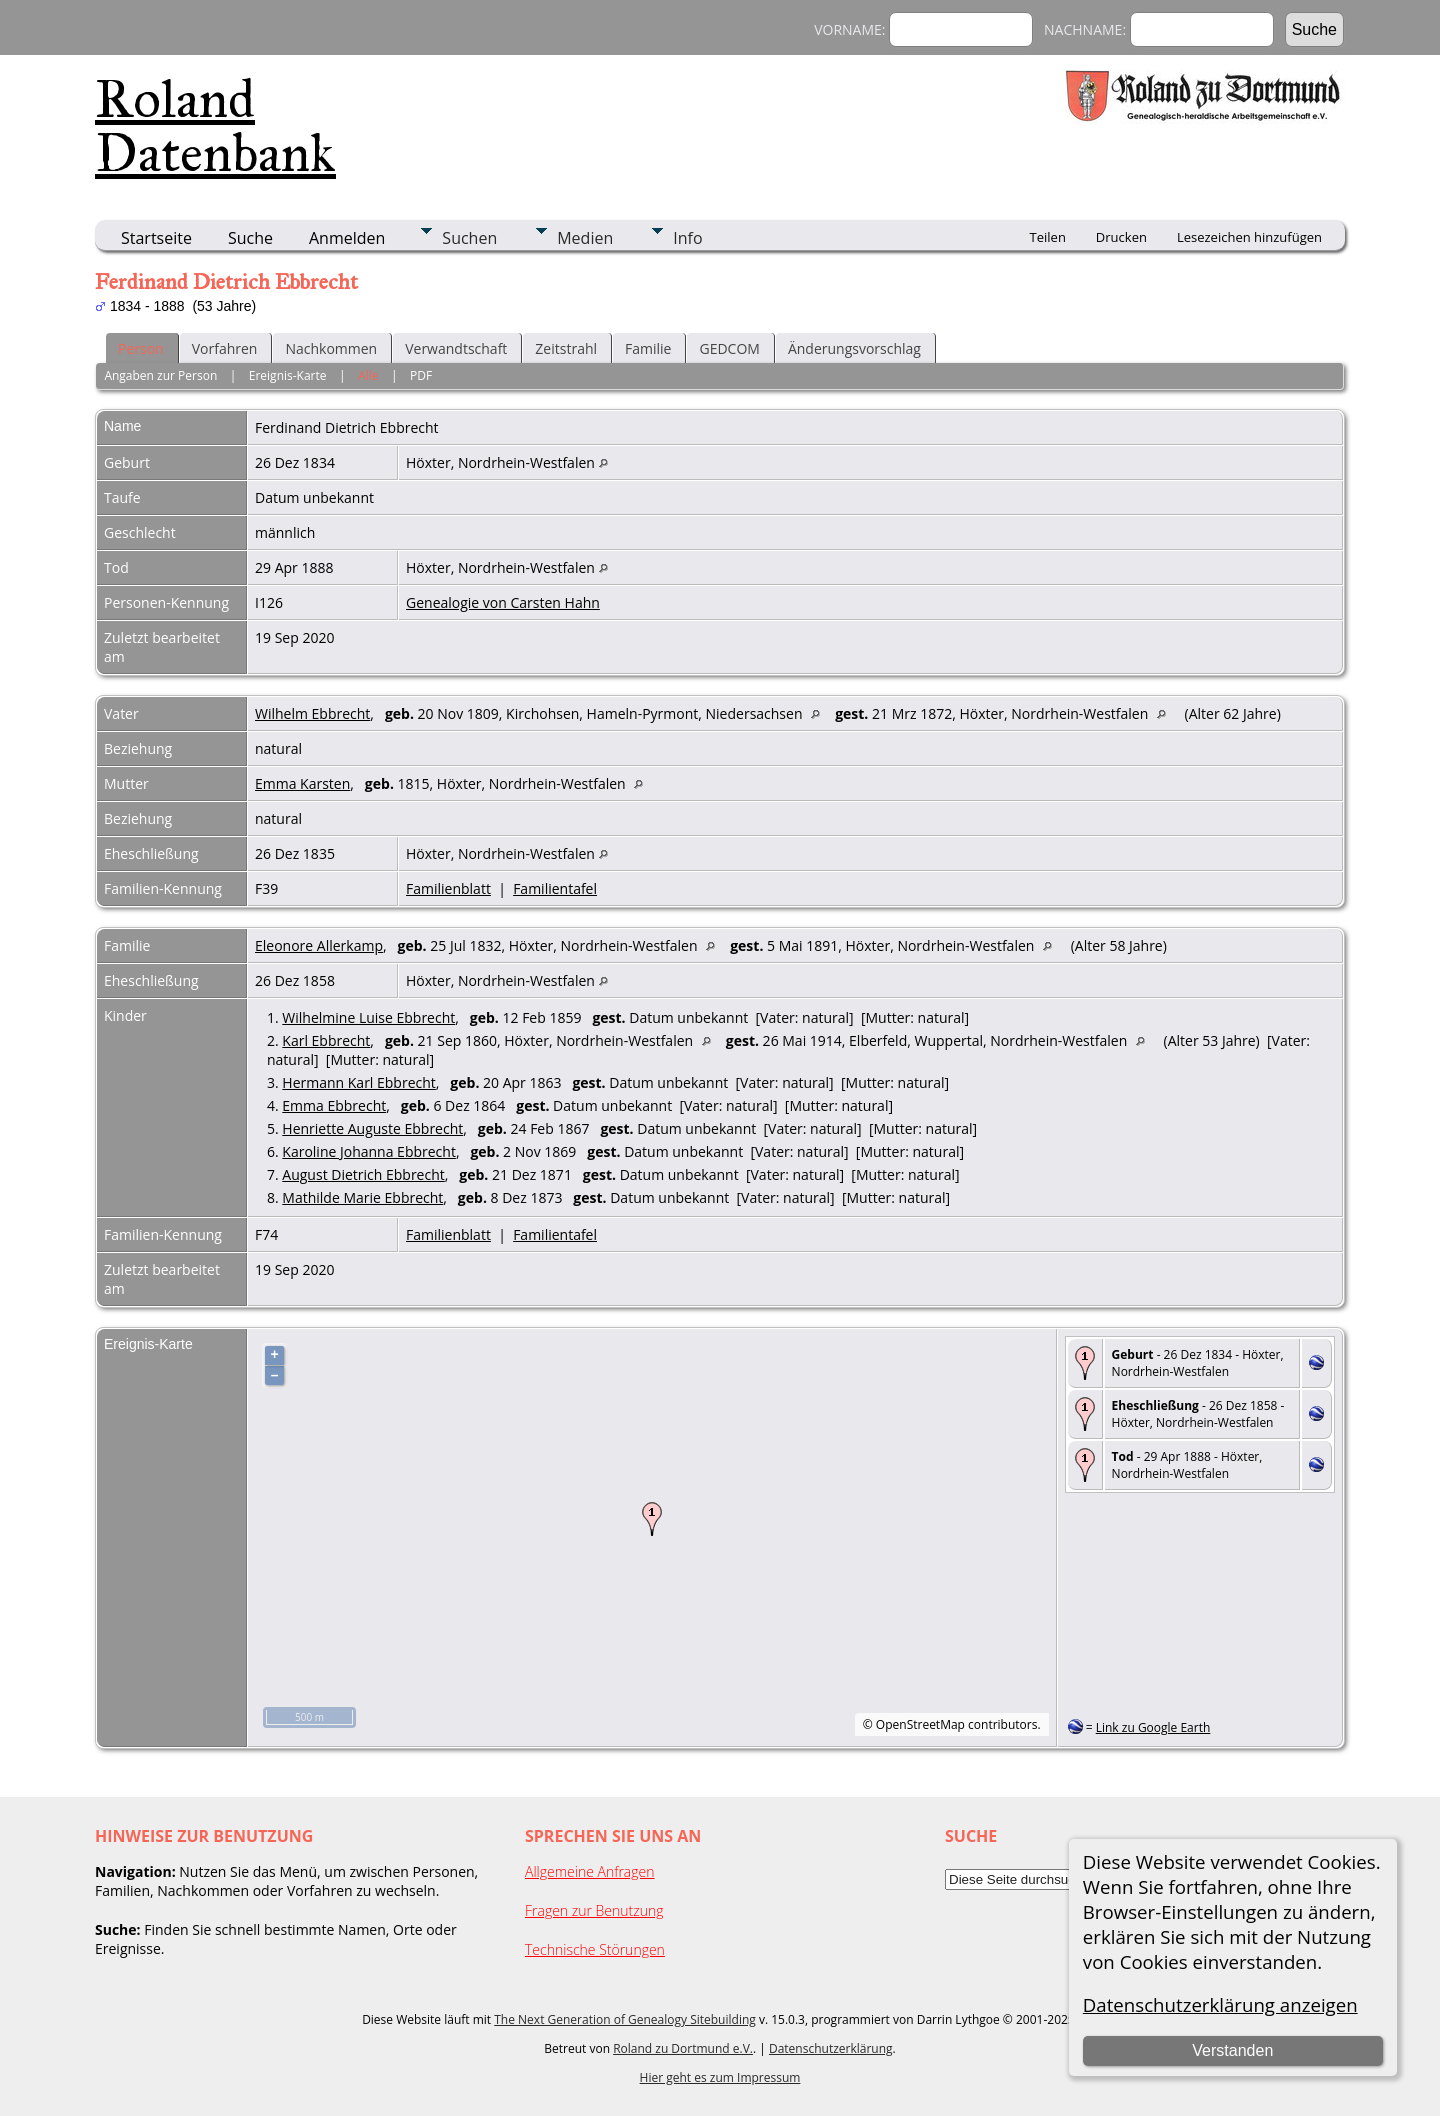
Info (687, 238)
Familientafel (555, 888)
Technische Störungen (595, 1949)
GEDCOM (729, 348)
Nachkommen (331, 348)
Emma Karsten (302, 783)
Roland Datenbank (215, 126)
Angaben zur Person (160, 375)
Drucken (1121, 237)
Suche (250, 238)
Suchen (469, 238)
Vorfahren (225, 348)
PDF (421, 375)
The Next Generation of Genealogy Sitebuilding (625, 2019)
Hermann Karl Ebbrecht (358, 1082)
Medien (585, 238)
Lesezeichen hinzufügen (1249, 237)
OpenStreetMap (920, 1724)
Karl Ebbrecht (326, 1040)
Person (141, 348)
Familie (648, 348)
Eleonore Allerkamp (319, 945)
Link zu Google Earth (1153, 1727)
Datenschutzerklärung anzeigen (1220, 2004)
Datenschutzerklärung (831, 2048)
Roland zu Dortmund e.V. (683, 2048)
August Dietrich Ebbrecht (363, 1174)
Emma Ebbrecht (334, 1105)
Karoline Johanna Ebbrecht (369, 1151)
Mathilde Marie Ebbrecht (362, 1197)
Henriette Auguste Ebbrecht (372, 1128)
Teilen (1048, 237)
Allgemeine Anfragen (590, 1871)
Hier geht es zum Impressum (720, 2077)
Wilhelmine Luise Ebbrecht (368, 1017)
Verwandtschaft (456, 348)
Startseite (156, 238)
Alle (368, 375)
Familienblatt (448, 888)
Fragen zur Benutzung (594, 1910)
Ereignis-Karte (288, 375)
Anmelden (347, 238)
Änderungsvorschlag (854, 348)
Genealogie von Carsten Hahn (503, 602)
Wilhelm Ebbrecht (312, 713)
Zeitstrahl (566, 348)
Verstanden (1232, 2050)
